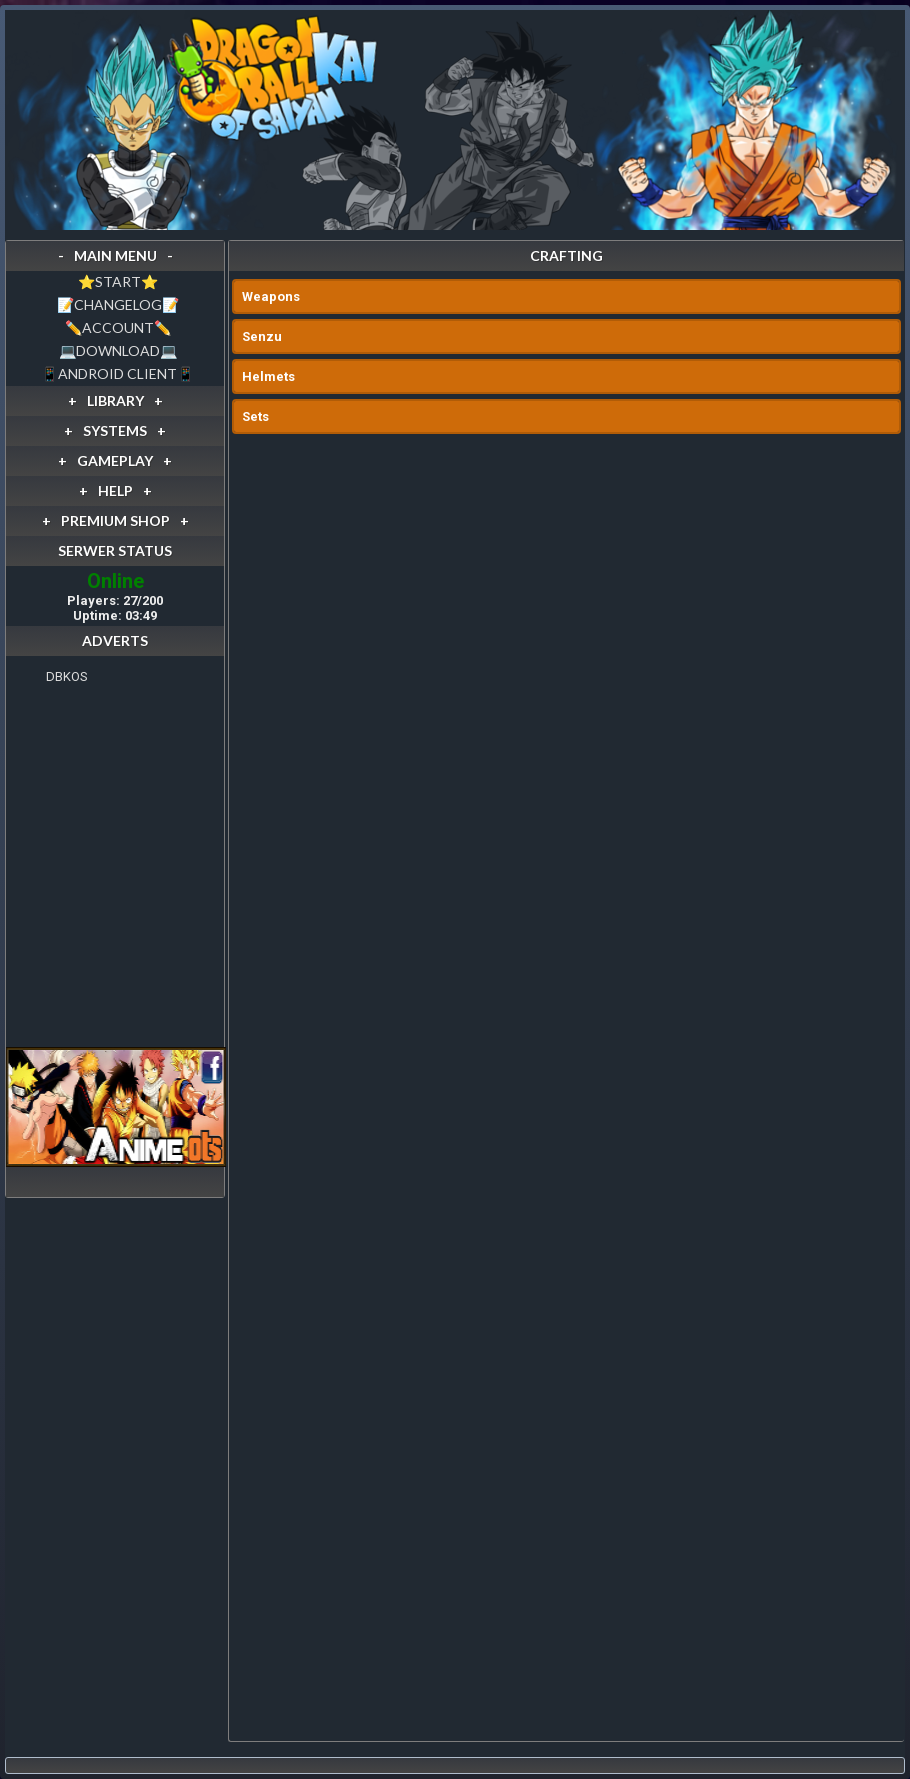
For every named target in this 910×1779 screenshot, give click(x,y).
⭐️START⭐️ (118, 281)
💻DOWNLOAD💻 (118, 350)
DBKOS (67, 676)
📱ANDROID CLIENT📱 (117, 373)
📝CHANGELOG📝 (118, 304)
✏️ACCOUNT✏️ (118, 327)
